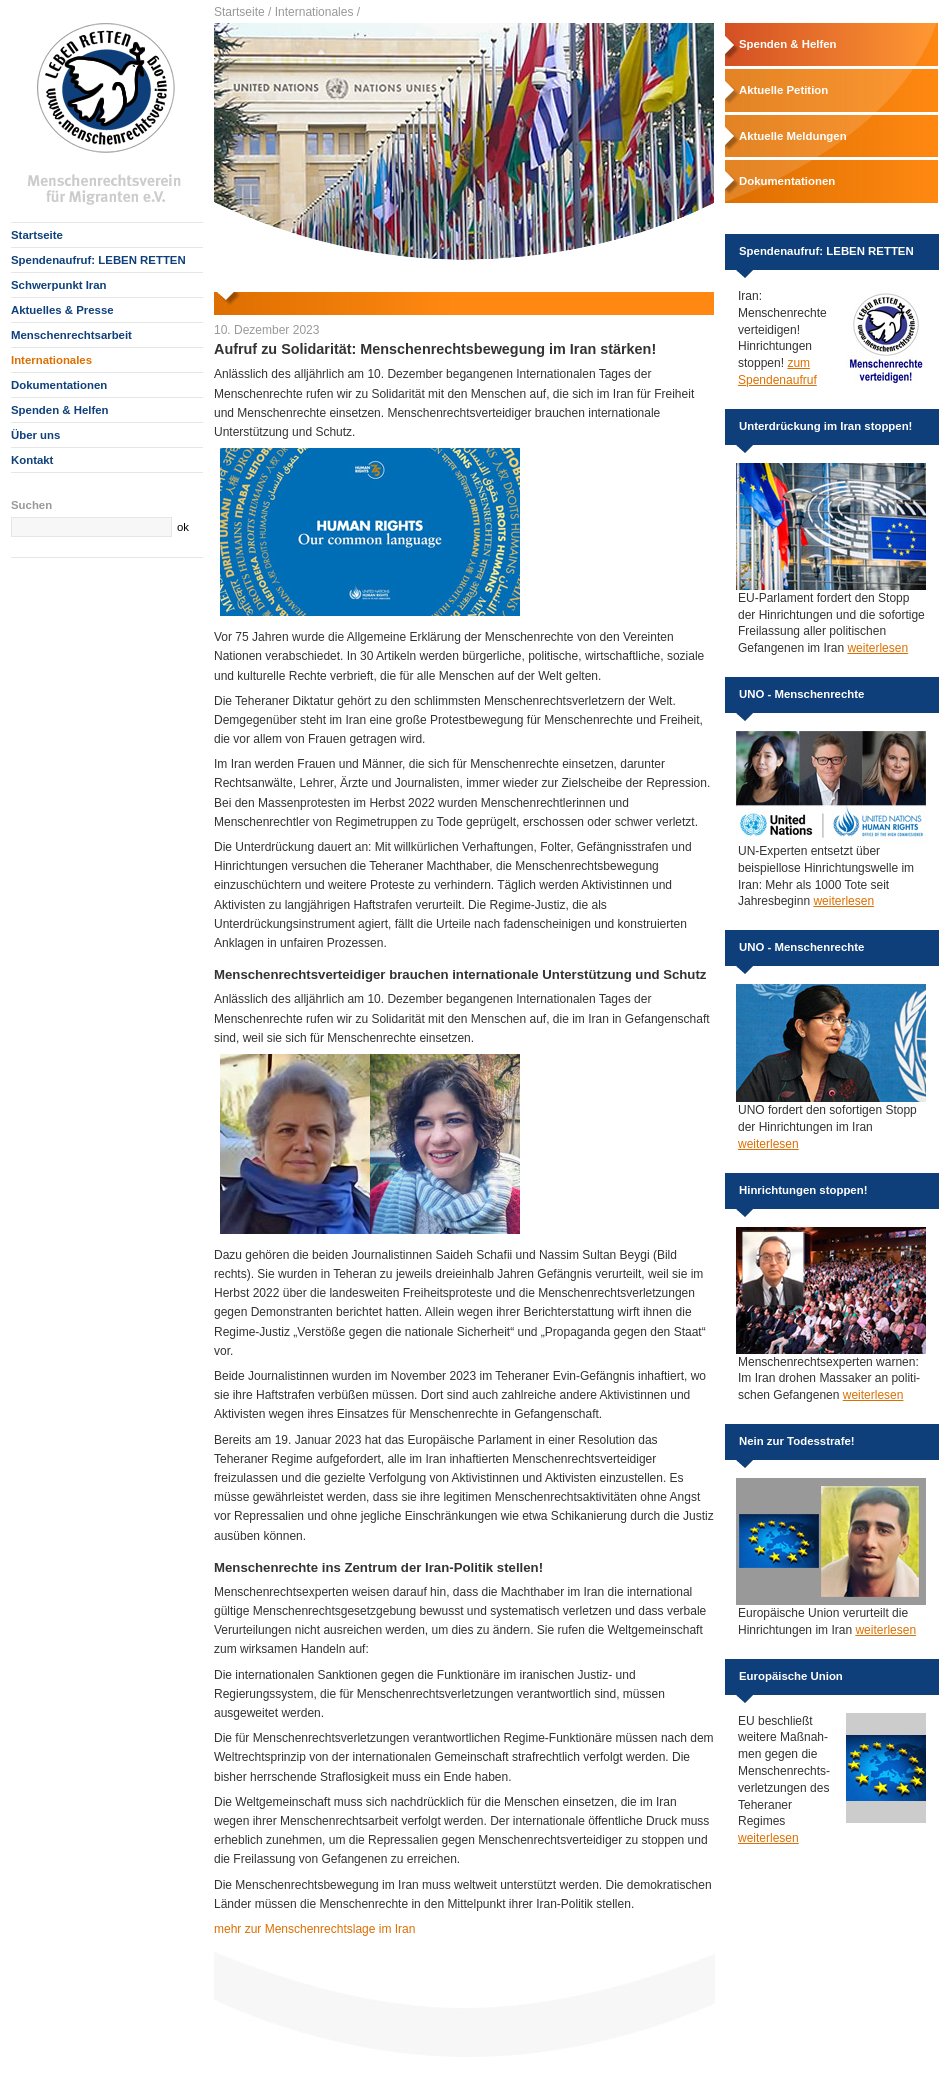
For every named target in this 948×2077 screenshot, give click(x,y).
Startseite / (242, 12)
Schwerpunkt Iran (59, 285)
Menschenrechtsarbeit (71, 335)
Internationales (51, 360)
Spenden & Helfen (59, 410)
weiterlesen (877, 648)
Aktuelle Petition (783, 90)
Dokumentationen (59, 385)
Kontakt (32, 460)
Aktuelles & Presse (62, 310)
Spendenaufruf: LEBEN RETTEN (98, 260)
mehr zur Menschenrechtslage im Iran (314, 1929)
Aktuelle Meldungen (793, 136)
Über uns (35, 435)
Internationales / (317, 12)
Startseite (37, 235)
